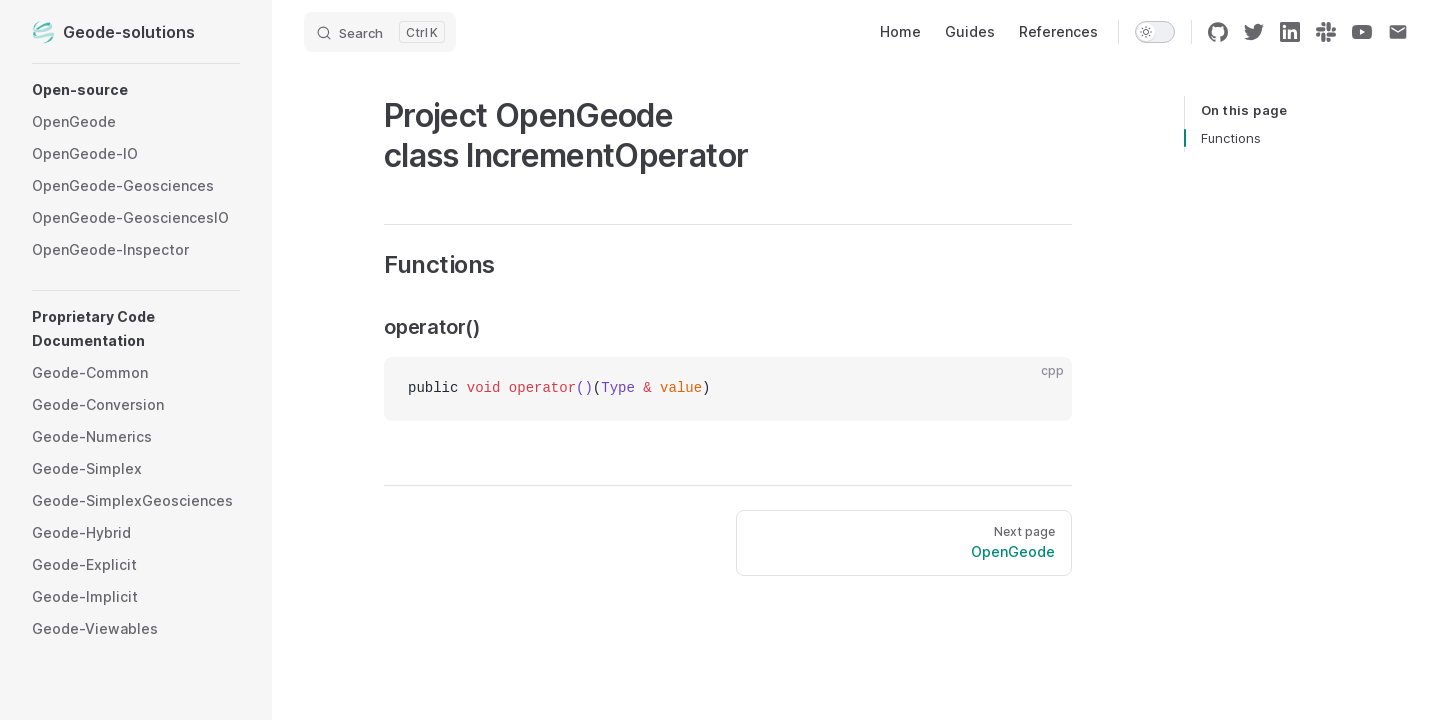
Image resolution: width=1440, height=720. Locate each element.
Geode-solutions (113, 32)
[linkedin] (1290, 32)
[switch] (1155, 32)
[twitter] (1254, 32)
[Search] (380, 32)
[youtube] (1362, 32)
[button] (136, 90)
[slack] (1326, 32)
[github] (1218, 32)
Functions (1231, 138)
